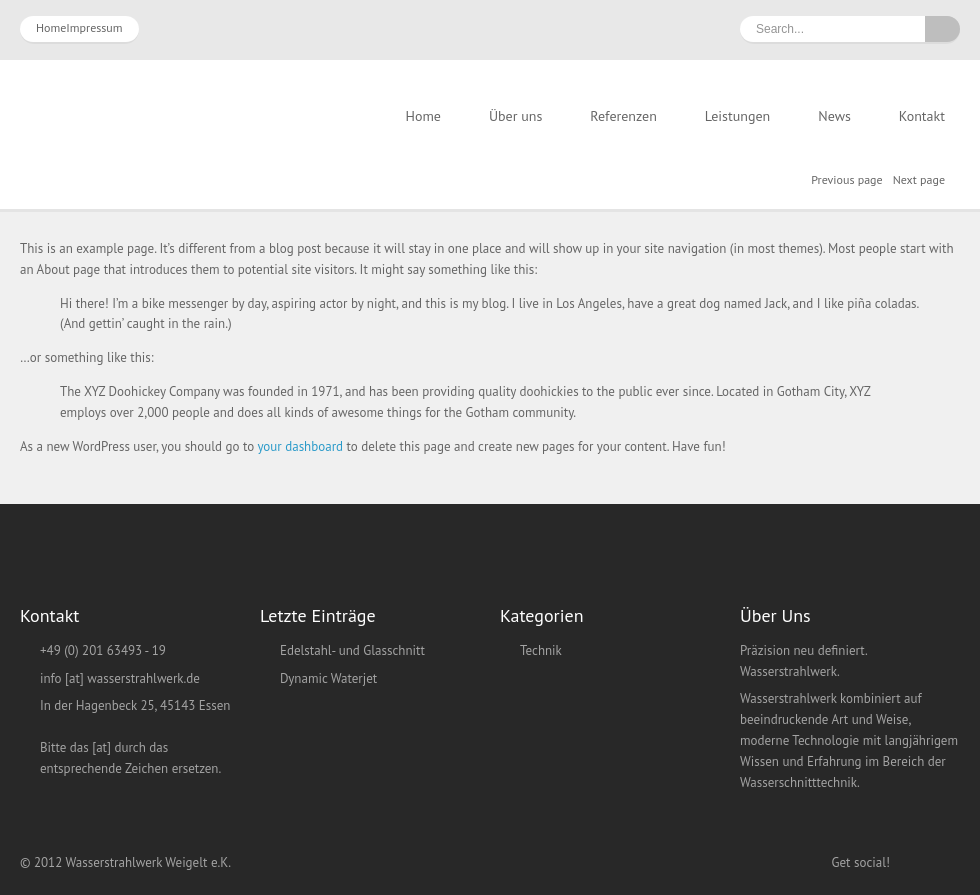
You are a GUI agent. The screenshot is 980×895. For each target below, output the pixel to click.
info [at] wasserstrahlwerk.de (120, 678)
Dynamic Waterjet (328, 678)
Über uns (515, 116)
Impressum (94, 27)
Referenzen (623, 116)
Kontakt (922, 116)
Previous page (846, 179)
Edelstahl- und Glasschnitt (352, 650)
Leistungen (737, 116)
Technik (541, 650)
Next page (919, 179)
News (834, 116)
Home (51, 27)
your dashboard (300, 446)
